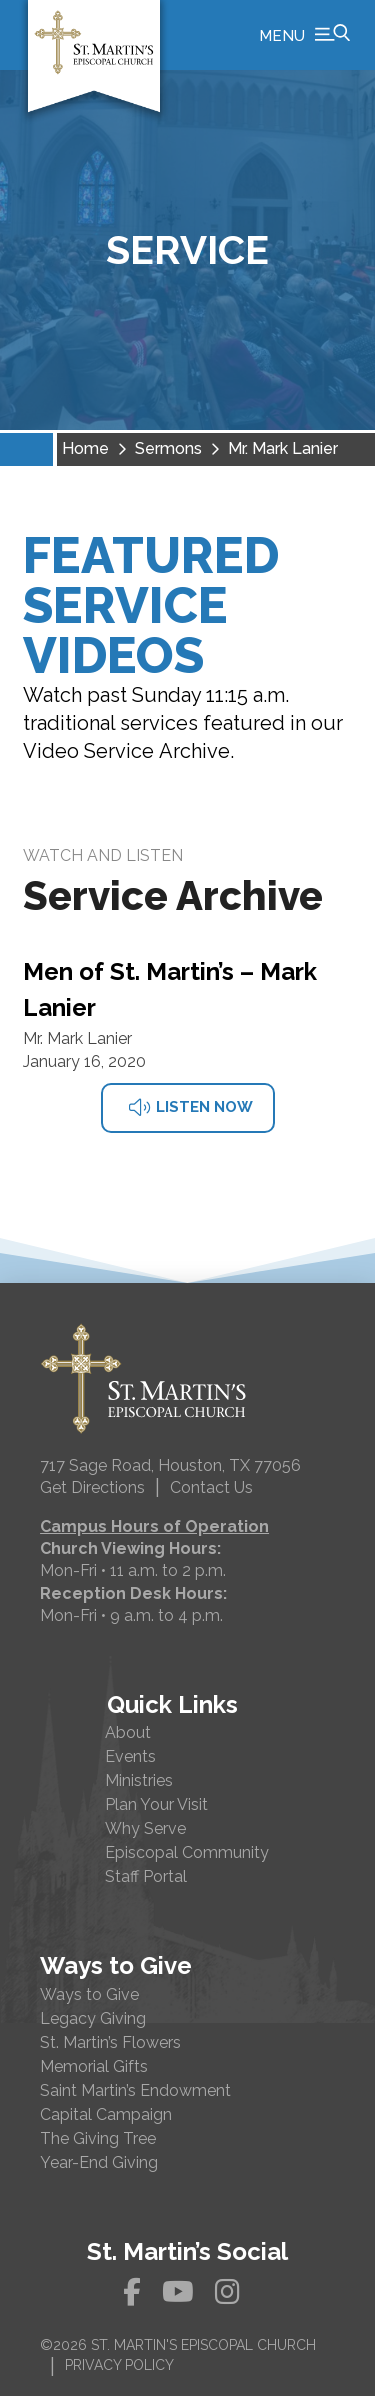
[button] (304, 35)
